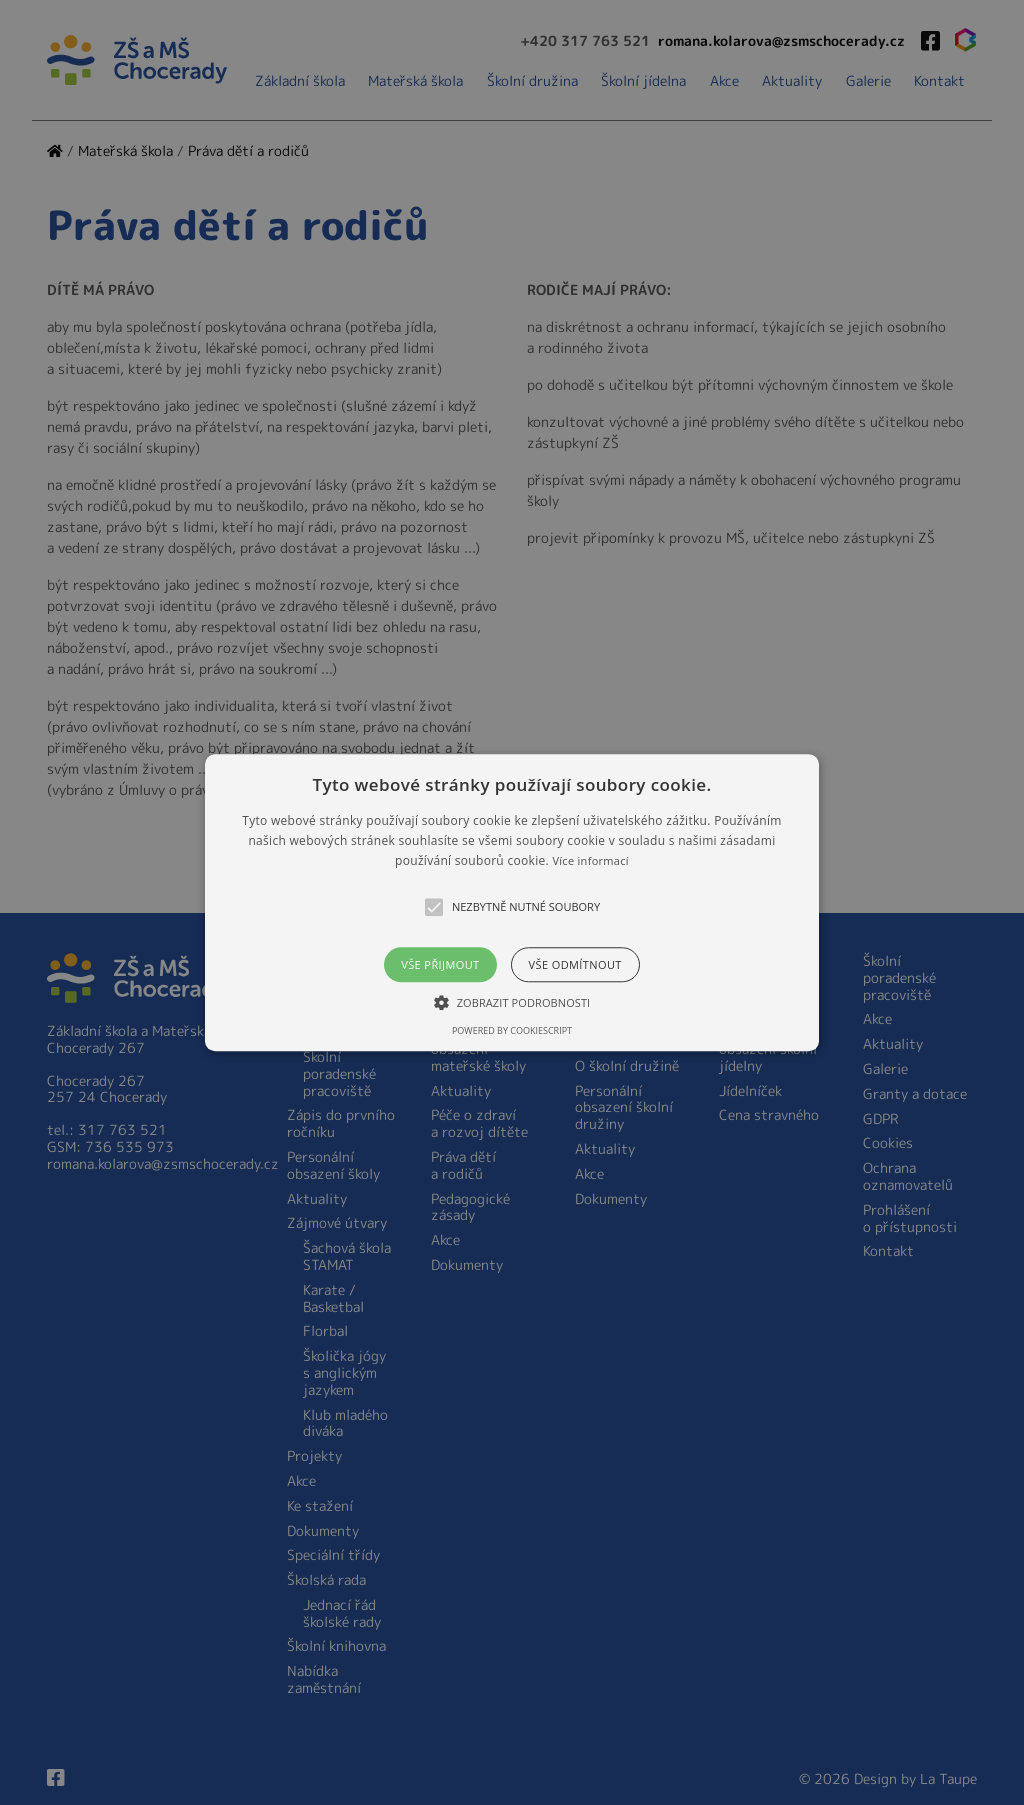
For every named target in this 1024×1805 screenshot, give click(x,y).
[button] (512, 902)
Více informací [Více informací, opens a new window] (590, 861)
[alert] (512, 902)
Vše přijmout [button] (440, 964)
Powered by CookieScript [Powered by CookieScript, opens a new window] (512, 1030)
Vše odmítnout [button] (575, 964)
